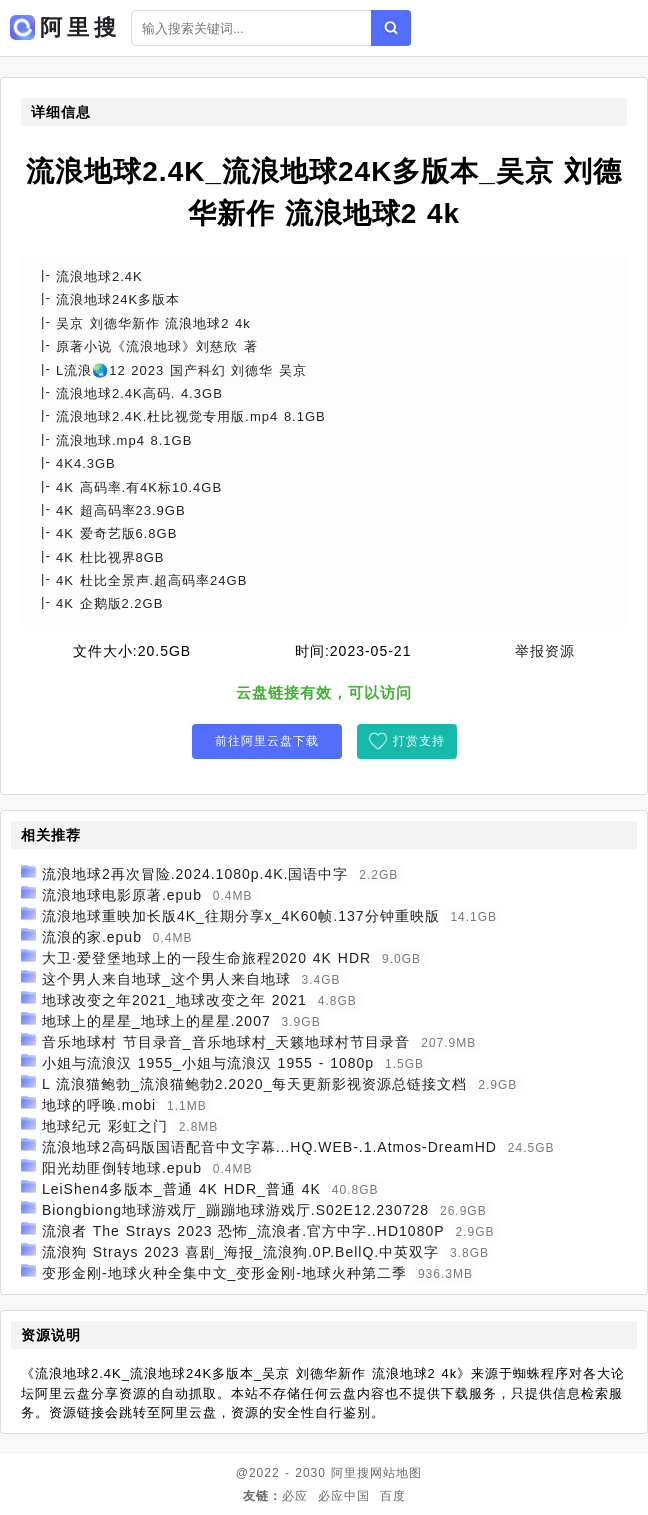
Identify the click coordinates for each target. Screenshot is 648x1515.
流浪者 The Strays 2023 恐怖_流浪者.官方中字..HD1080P (243, 1231)
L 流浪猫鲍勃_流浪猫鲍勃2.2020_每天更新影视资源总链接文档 (255, 1084)
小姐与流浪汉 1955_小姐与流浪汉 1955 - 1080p (208, 1063)
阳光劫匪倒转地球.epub (122, 1168)
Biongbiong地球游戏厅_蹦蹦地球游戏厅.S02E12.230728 (235, 1210)
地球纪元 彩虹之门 (105, 1126)
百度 (393, 1496)
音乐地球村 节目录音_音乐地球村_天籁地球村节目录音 (226, 1042)
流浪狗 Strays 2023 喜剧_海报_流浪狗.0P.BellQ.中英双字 (240, 1252)
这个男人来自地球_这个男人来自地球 (166, 979)
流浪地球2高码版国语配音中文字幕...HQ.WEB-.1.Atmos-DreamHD (269, 1147)
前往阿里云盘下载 (267, 741)
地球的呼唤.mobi (99, 1105)
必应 (295, 1496)
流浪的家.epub (92, 937)
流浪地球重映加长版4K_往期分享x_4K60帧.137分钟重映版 (241, 916)
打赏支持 (419, 741)
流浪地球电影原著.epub (122, 895)
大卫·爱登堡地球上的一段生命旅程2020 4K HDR (206, 958)
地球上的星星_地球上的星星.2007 (156, 1021)
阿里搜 (350, 1473)
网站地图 (396, 1473)
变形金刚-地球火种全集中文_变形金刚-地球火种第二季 (224, 1273)
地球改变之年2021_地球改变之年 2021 (174, 1000)
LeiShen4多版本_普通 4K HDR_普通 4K (181, 1189)
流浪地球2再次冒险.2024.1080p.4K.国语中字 (195, 874)
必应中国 (344, 1496)
